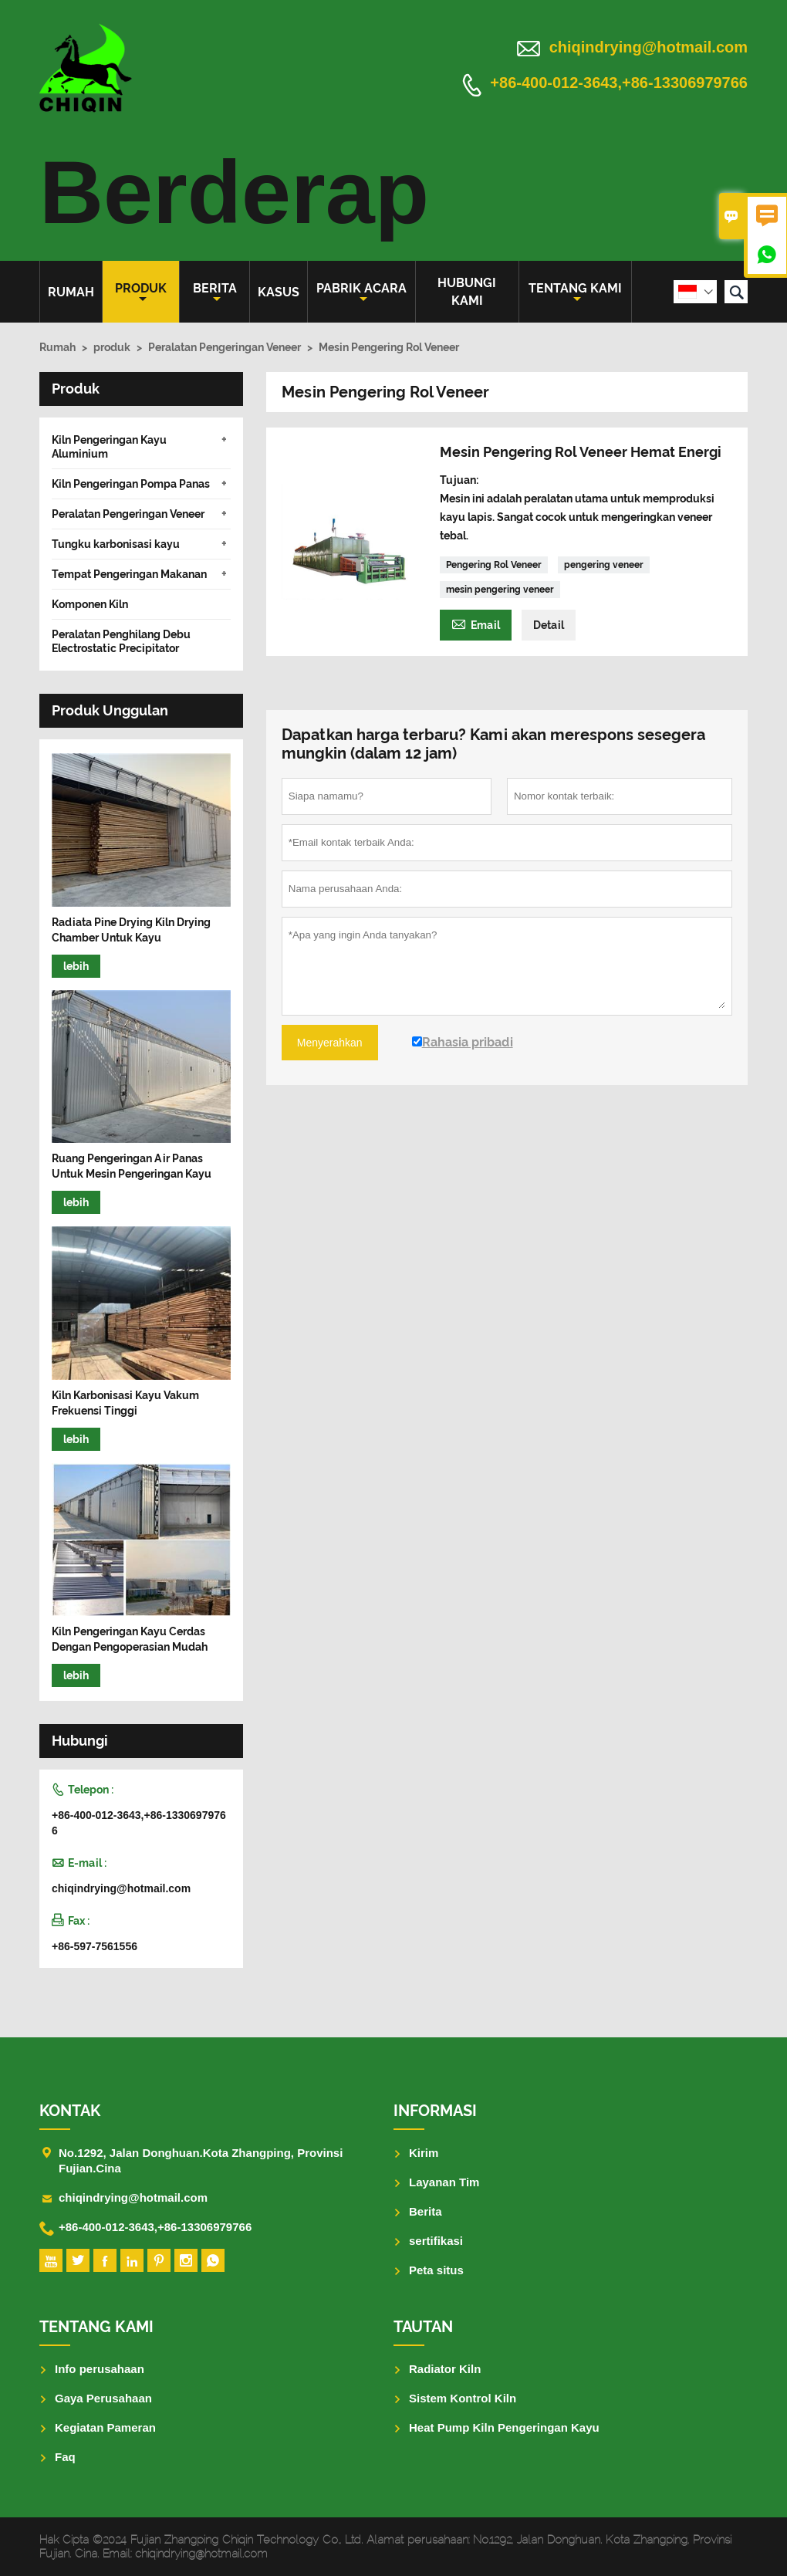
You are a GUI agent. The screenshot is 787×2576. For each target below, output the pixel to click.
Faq (65, 2456)
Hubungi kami (466, 292)
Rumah (71, 292)
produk (141, 293)
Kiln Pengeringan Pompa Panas (131, 484)
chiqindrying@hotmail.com (648, 47)
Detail (548, 625)
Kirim (423, 2152)
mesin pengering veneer (500, 589)
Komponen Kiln (90, 604)
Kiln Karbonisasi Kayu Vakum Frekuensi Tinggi (125, 1403)
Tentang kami (575, 293)
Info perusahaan (99, 2368)
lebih (76, 966)
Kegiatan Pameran (105, 2427)
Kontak (69, 2110)
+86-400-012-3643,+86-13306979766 (619, 83)
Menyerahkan (330, 1042)
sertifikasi (436, 2240)
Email (475, 623)
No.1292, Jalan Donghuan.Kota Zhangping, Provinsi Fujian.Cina (201, 2160)
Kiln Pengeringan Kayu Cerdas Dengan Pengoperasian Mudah (130, 1639)
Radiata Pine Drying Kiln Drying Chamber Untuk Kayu (131, 930)
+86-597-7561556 (94, 1946)
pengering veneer (603, 564)
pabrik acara (361, 293)
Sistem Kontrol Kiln (462, 2398)
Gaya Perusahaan (103, 2398)
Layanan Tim (444, 2182)
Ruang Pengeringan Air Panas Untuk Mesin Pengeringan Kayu (131, 1166)
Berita (215, 293)
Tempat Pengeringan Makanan (129, 574)
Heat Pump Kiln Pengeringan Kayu (504, 2427)
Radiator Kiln (445, 2368)
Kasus (278, 292)
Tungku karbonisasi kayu (116, 544)
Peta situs (436, 2270)
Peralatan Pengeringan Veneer (224, 347)
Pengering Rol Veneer (494, 564)
